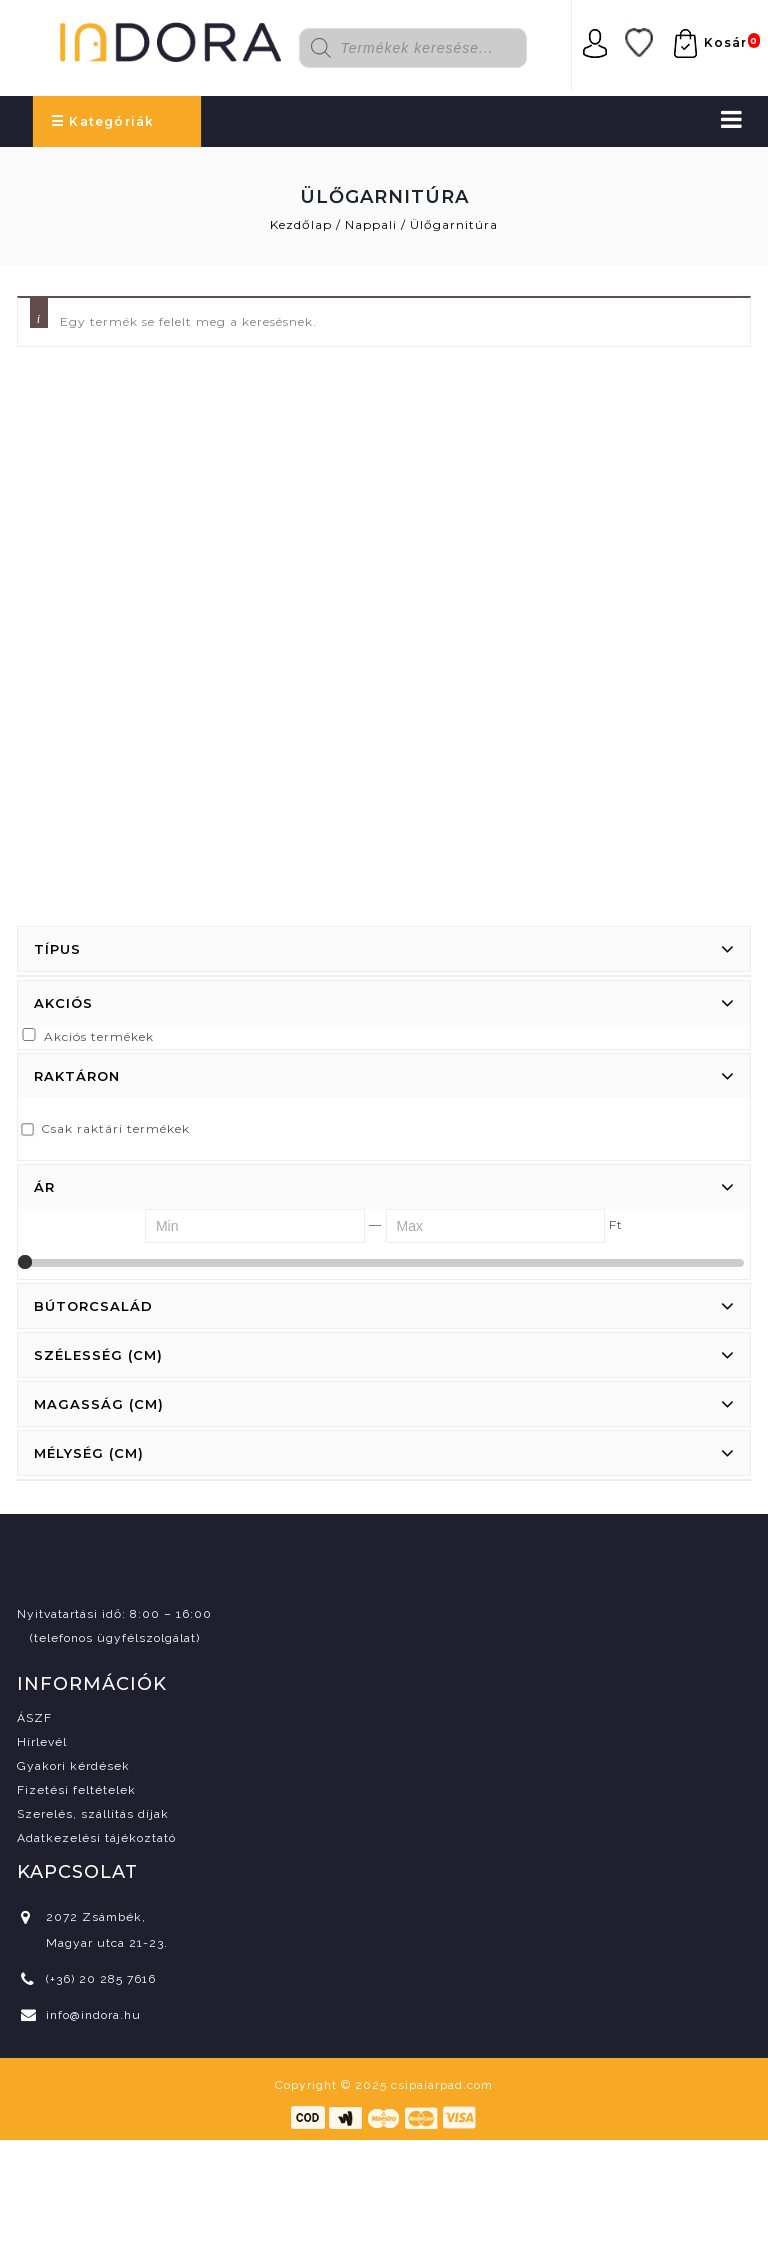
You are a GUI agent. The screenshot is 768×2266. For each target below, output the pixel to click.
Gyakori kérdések (73, 1766)
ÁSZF (34, 1718)
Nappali (371, 224)
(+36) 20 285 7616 (101, 1979)
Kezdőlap (301, 224)
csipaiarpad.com (442, 2085)
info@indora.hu (93, 2015)
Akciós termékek (99, 1036)
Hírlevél (42, 1742)
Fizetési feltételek (76, 1790)
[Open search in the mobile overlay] (425, 48)
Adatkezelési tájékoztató (96, 1838)
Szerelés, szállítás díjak (93, 1814)
